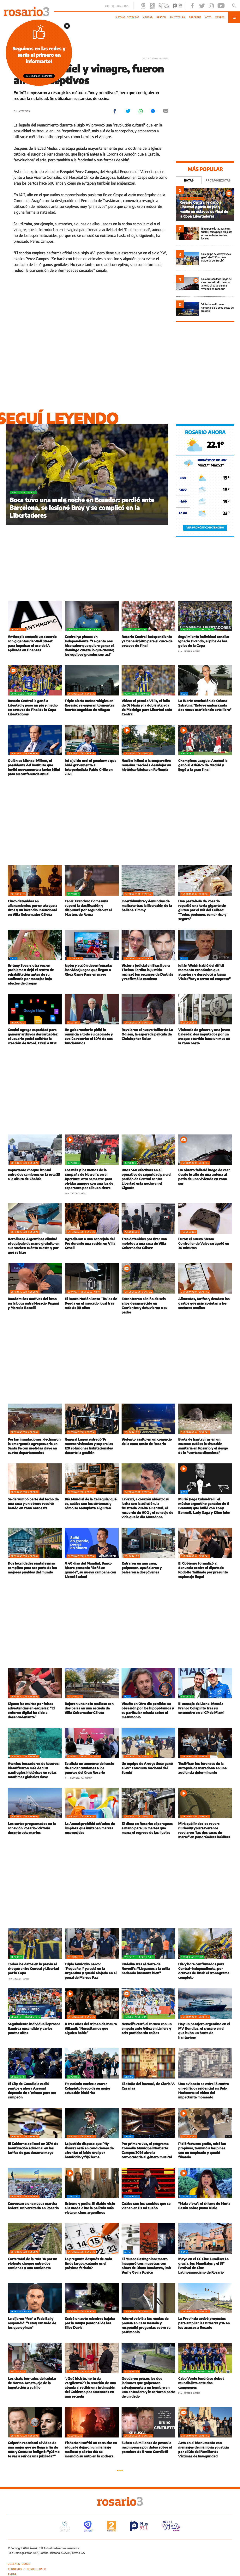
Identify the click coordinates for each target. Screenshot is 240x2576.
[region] (120, 39)
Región (161, 17)
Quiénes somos (19, 2564)
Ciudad (148, 17)
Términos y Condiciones (27, 2569)
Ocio (208, 17)
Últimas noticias (127, 17)
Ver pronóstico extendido (205, 527)
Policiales (177, 17)
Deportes (195, 17)
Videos (220, 17)
